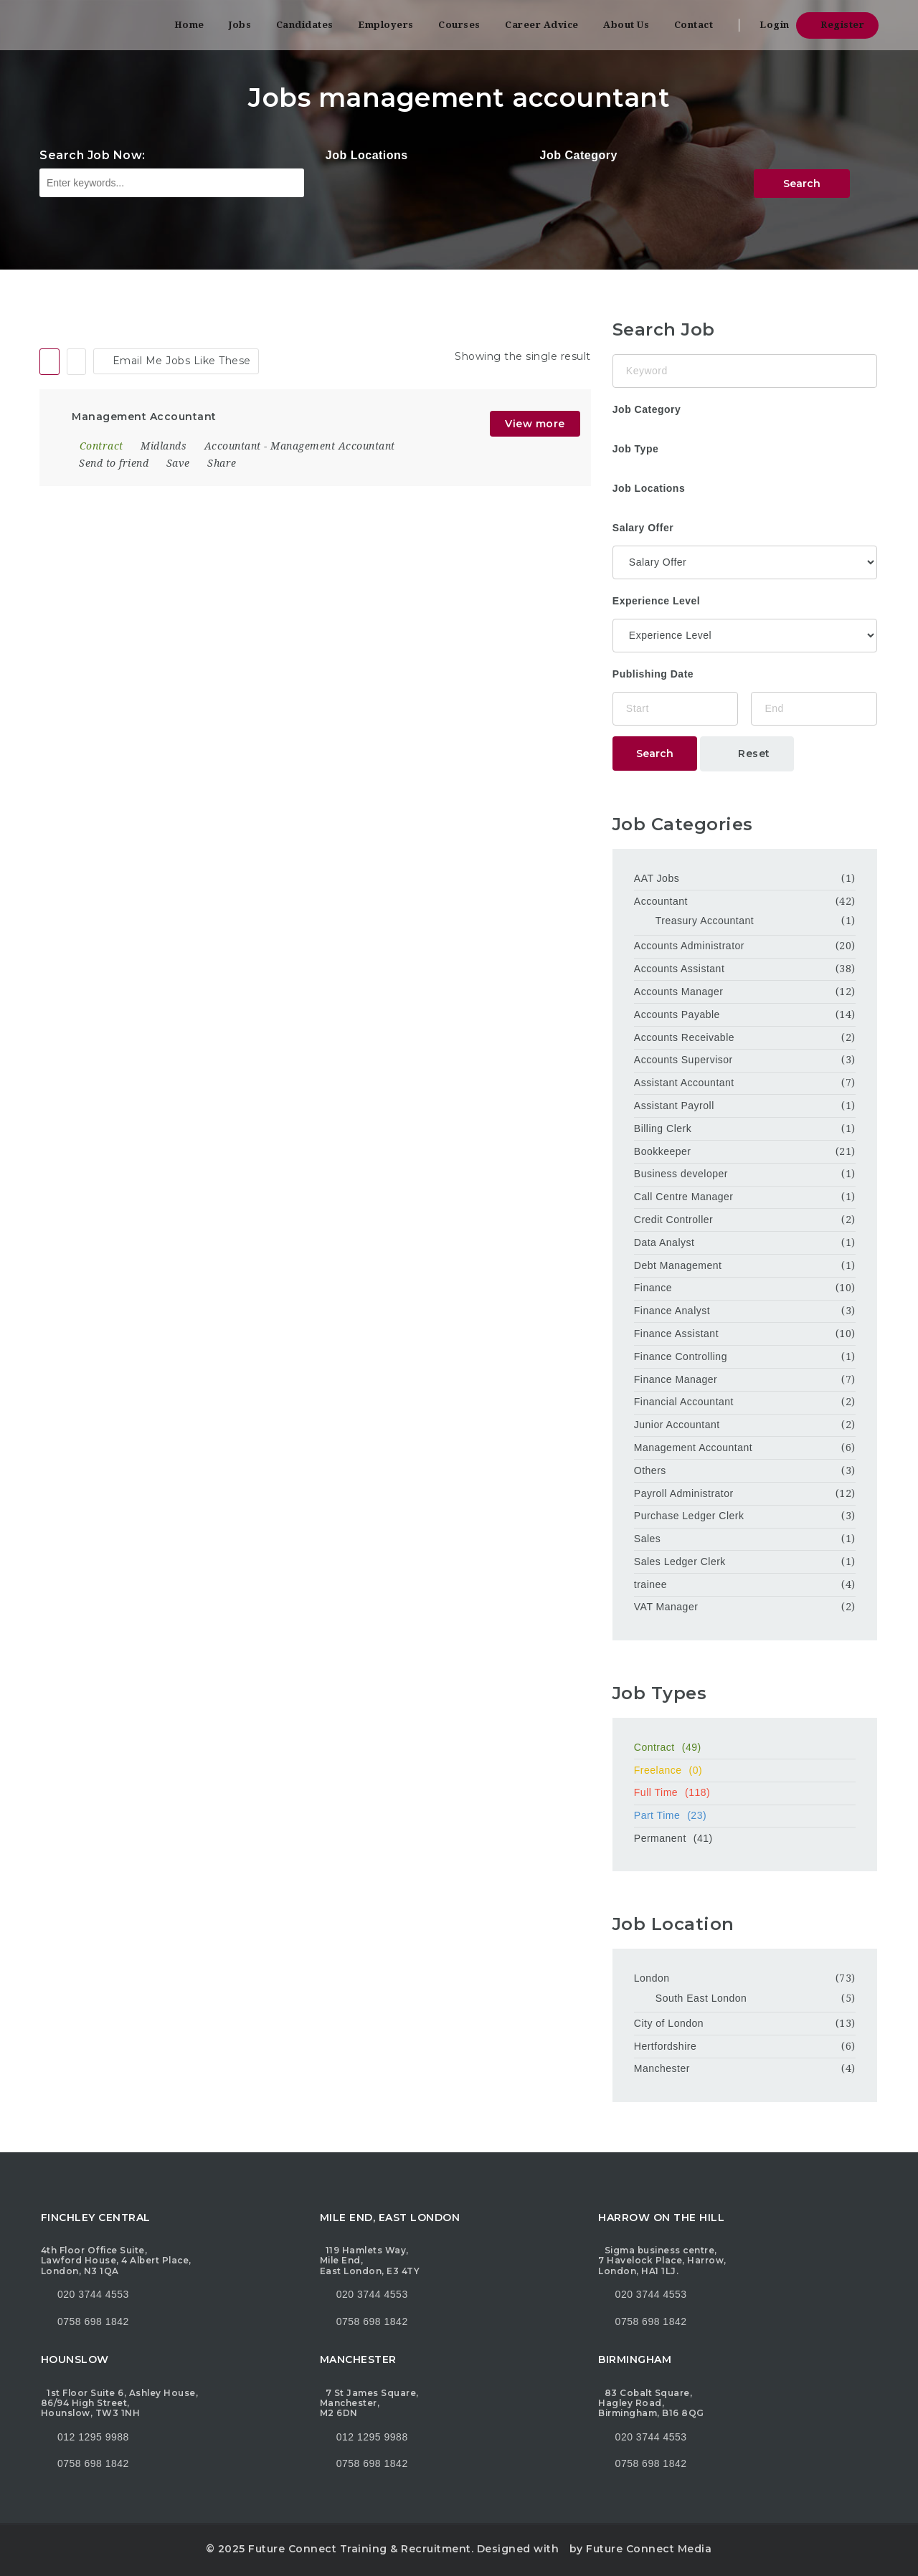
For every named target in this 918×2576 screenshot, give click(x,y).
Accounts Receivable (684, 1037)
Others (650, 1470)
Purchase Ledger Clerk (689, 1515)
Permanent (745, 1838)
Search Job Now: (92, 155)
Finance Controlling (680, 1356)
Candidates (304, 24)
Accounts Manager (679, 991)
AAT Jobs (656, 878)
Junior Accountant (677, 1424)
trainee (650, 1584)
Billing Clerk (662, 1128)
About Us (626, 24)
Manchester (662, 2068)
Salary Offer (642, 527)
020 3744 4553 (93, 2294)
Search (801, 183)
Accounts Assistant (679, 968)
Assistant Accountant (684, 1082)
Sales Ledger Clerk (680, 1561)
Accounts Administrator (689, 945)
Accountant (232, 446)
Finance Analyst (672, 1310)
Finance (653, 1287)
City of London (669, 2023)
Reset (747, 753)
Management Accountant (332, 446)
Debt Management (678, 1265)
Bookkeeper (662, 1151)
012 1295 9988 (93, 2437)
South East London (701, 1998)
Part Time (745, 1815)
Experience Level (656, 601)
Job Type (635, 449)
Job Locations (367, 155)
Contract (745, 1747)
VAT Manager (666, 1606)
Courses (459, 24)
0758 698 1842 (85, 2321)
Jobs (240, 24)
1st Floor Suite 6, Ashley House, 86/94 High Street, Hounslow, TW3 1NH (119, 2403)
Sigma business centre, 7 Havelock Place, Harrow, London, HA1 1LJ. (662, 2260)
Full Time (745, 1792)
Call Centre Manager (684, 1196)
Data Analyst (664, 1242)
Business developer (681, 1173)
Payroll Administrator (684, 1493)
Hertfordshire (665, 2046)
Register (837, 24)
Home (189, 24)
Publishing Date (653, 674)
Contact (694, 24)
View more (535, 423)
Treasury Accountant (705, 920)
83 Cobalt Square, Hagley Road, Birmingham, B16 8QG (651, 2403)
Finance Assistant (676, 1333)
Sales (647, 1538)
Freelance (745, 1770)
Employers (386, 24)
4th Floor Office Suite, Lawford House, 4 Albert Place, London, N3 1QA (116, 2260)
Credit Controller (673, 1219)
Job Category (578, 155)
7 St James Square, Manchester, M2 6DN (369, 2403)
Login (770, 24)
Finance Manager (675, 1379)
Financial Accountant (684, 1401)
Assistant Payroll (674, 1105)
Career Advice (542, 24)
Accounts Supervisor (683, 1059)
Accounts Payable (677, 1014)
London (652, 1978)
